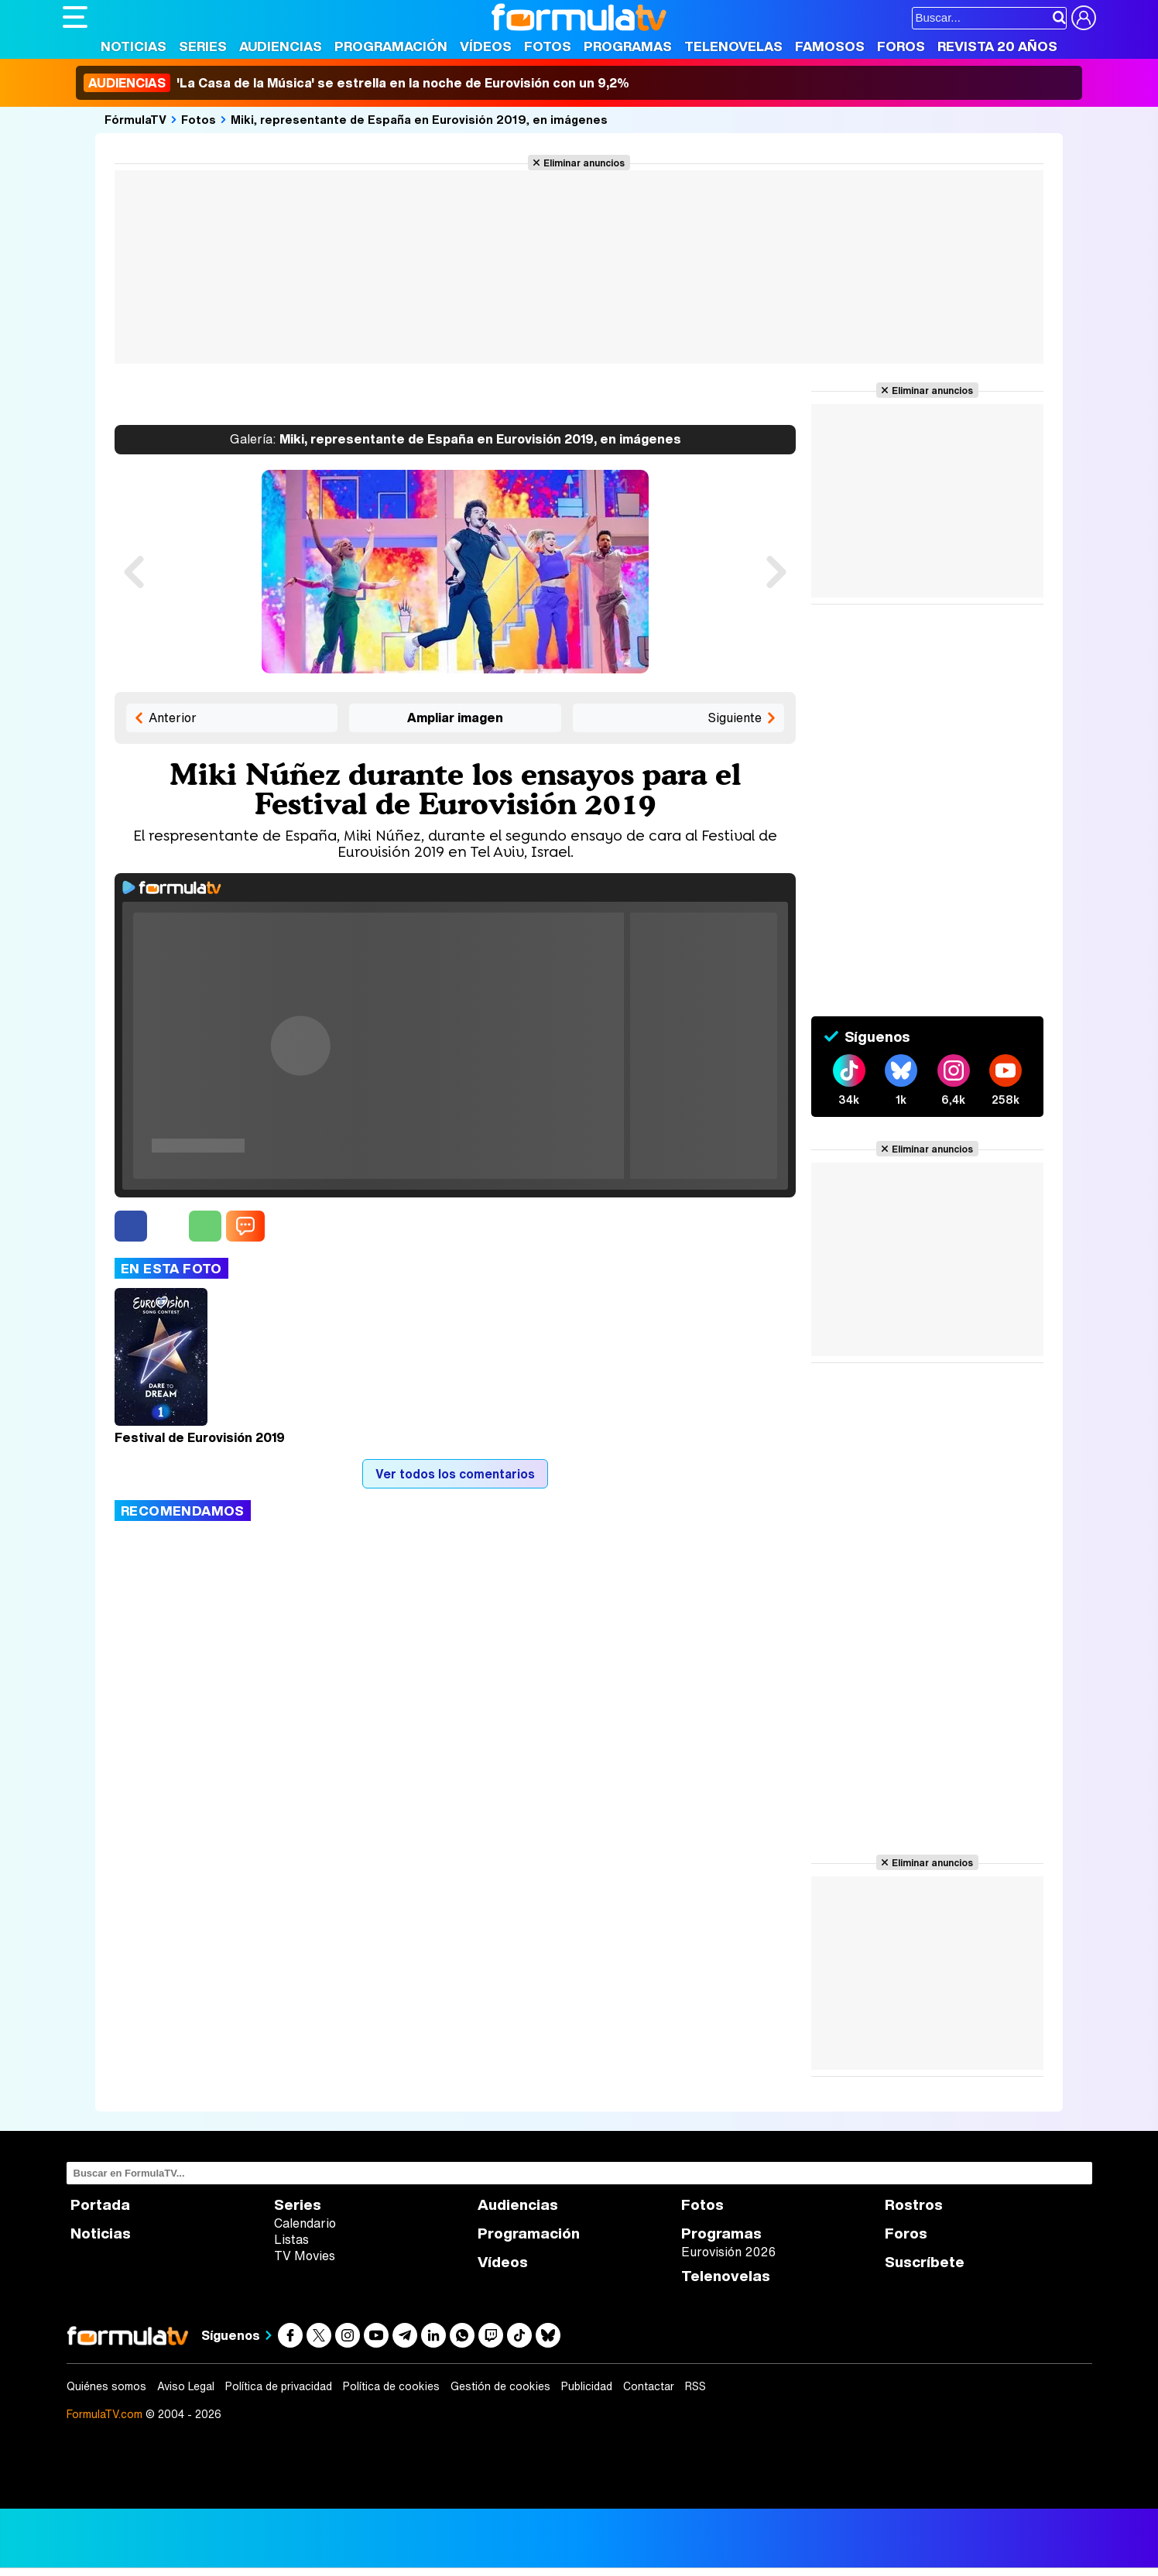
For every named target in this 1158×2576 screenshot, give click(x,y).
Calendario (305, 2223)
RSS (695, 2386)
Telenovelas (733, 46)
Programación (390, 46)
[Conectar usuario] (1083, 17)
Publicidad (586, 2386)
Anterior (173, 717)
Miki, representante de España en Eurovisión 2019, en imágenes (419, 119)
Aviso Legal (185, 2386)
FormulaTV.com (104, 2414)
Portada (100, 2205)
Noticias (133, 46)
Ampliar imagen (455, 717)
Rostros (914, 2205)
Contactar (648, 2386)
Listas (291, 2239)
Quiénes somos (106, 2386)
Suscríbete (924, 2262)
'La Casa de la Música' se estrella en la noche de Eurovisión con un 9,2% (356, 83)
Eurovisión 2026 (728, 2251)
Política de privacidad (278, 2386)
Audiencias (280, 46)
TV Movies (304, 2255)
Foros (901, 46)
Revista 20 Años (997, 46)
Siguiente (734, 717)
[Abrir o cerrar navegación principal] (75, 17)
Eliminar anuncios (584, 163)
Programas (628, 46)
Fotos (547, 46)
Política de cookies (391, 2386)
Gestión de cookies (500, 2386)
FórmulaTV (135, 119)
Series (203, 46)
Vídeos (486, 46)
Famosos (830, 46)
